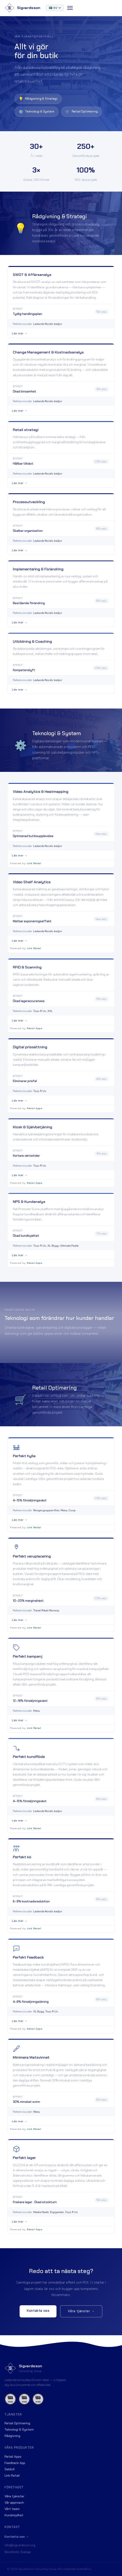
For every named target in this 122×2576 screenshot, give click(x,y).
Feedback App (15, 2463)
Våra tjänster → (81, 2317)
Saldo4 (10, 2469)
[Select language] (55, 8)
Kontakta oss (38, 2317)
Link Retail (12, 2475)
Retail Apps (13, 2456)
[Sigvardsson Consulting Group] (23, 8)
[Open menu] (70, 8)
